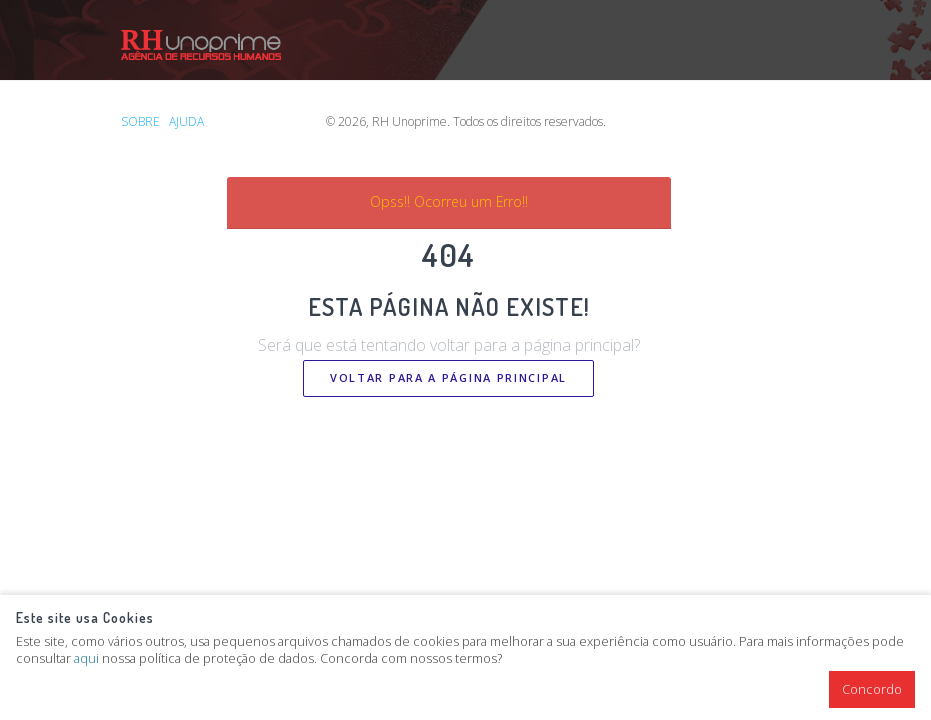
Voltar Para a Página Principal (448, 377)
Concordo (872, 689)
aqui (86, 658)
